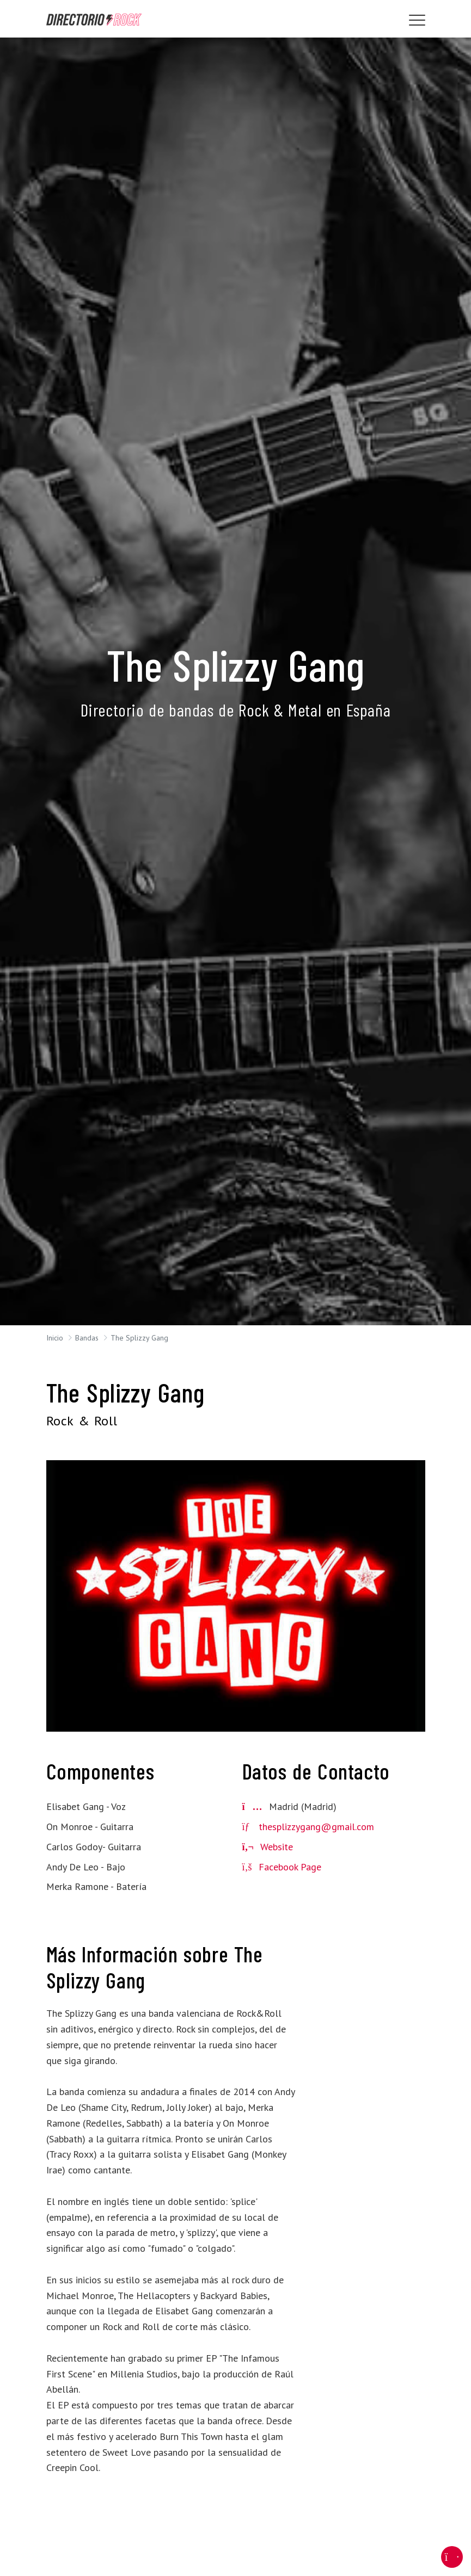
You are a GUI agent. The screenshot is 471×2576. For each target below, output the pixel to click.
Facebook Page (281, 1867)
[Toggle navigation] (417, 20)
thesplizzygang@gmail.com (316, 1826)
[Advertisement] (366, 2104)
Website (267, 1846)
